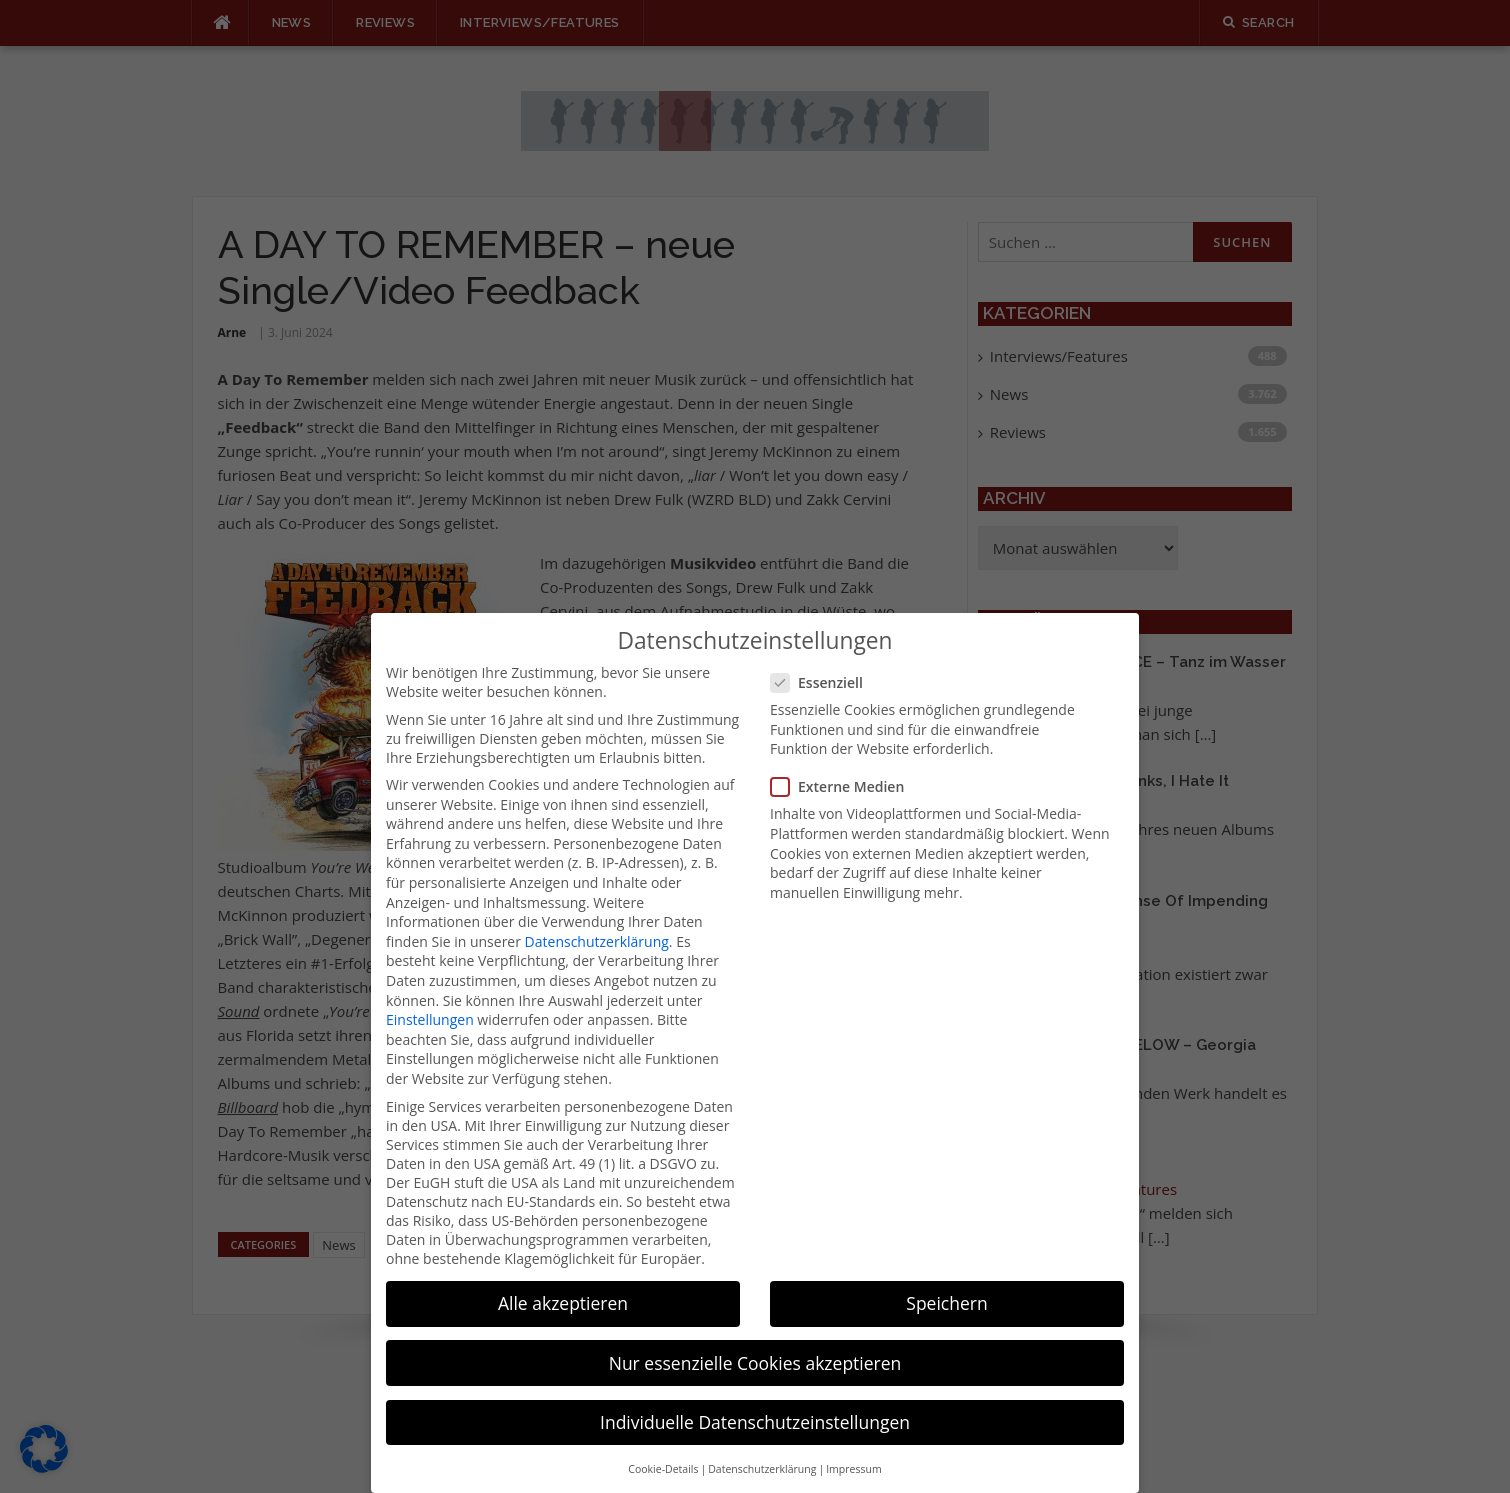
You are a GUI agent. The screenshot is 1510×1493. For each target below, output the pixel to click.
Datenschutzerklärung (597, 919)
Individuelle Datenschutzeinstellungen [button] (755, 1400)
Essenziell (823, 661)
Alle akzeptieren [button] (563, 1282)
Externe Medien (843, 765)
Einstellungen (430, 998)
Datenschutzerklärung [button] (762, 1448)
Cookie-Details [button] (663, 1448)
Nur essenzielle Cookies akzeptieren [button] (755, 1341)
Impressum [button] (853, 1448)
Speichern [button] (946, 1282)
